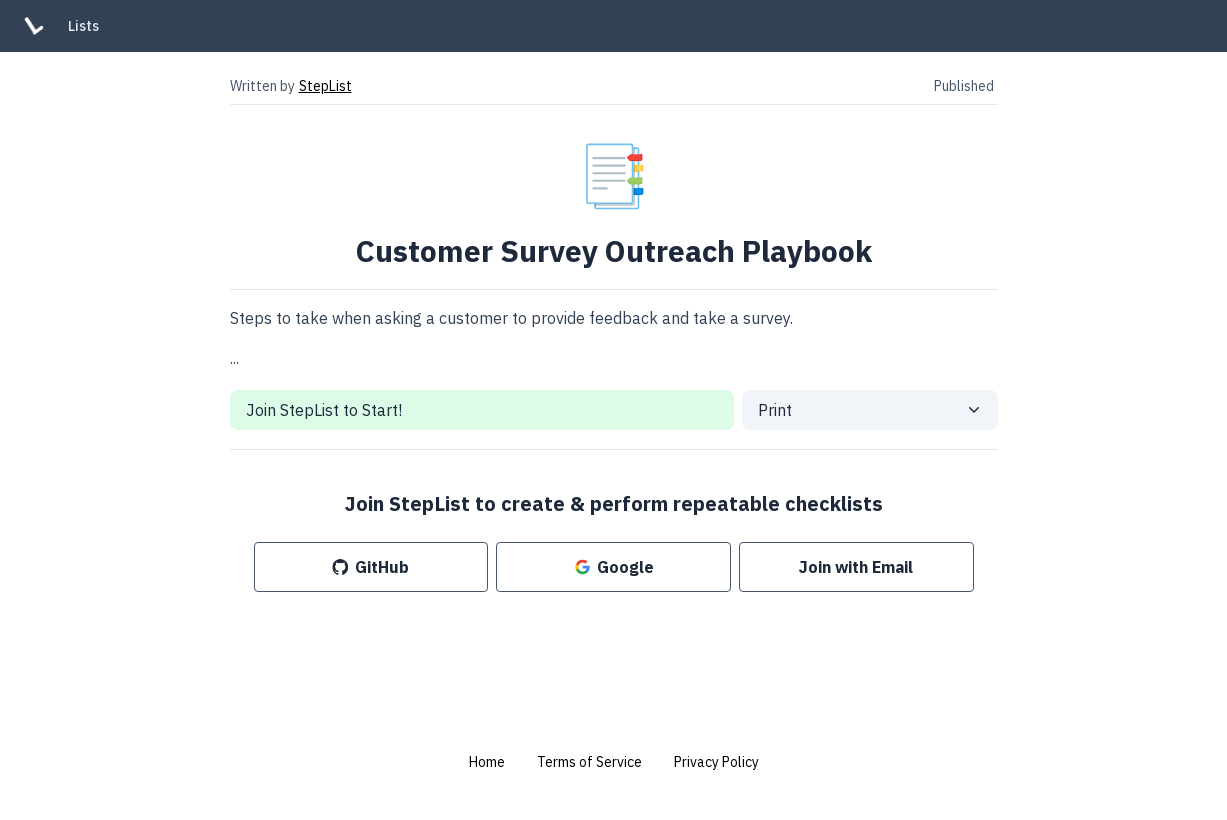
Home (487, 762)
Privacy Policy (716, 762)
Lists (83, 26)
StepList (325, 86)
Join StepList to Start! (324, 410)
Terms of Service (589, 762)
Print (775, 410)
